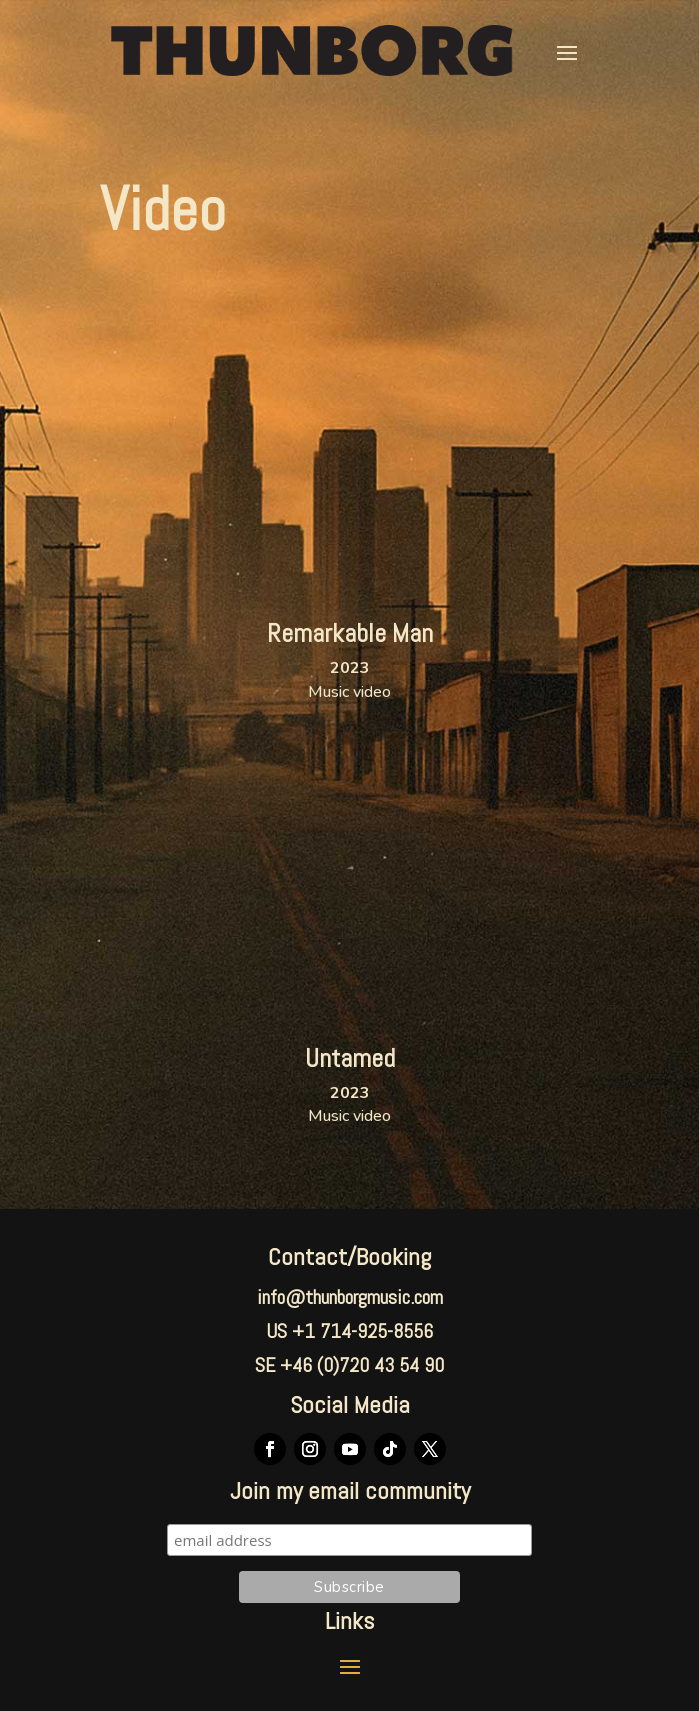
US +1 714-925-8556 (349, 1331)
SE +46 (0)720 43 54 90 (349, 1365)
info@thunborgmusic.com (350, 1297)
